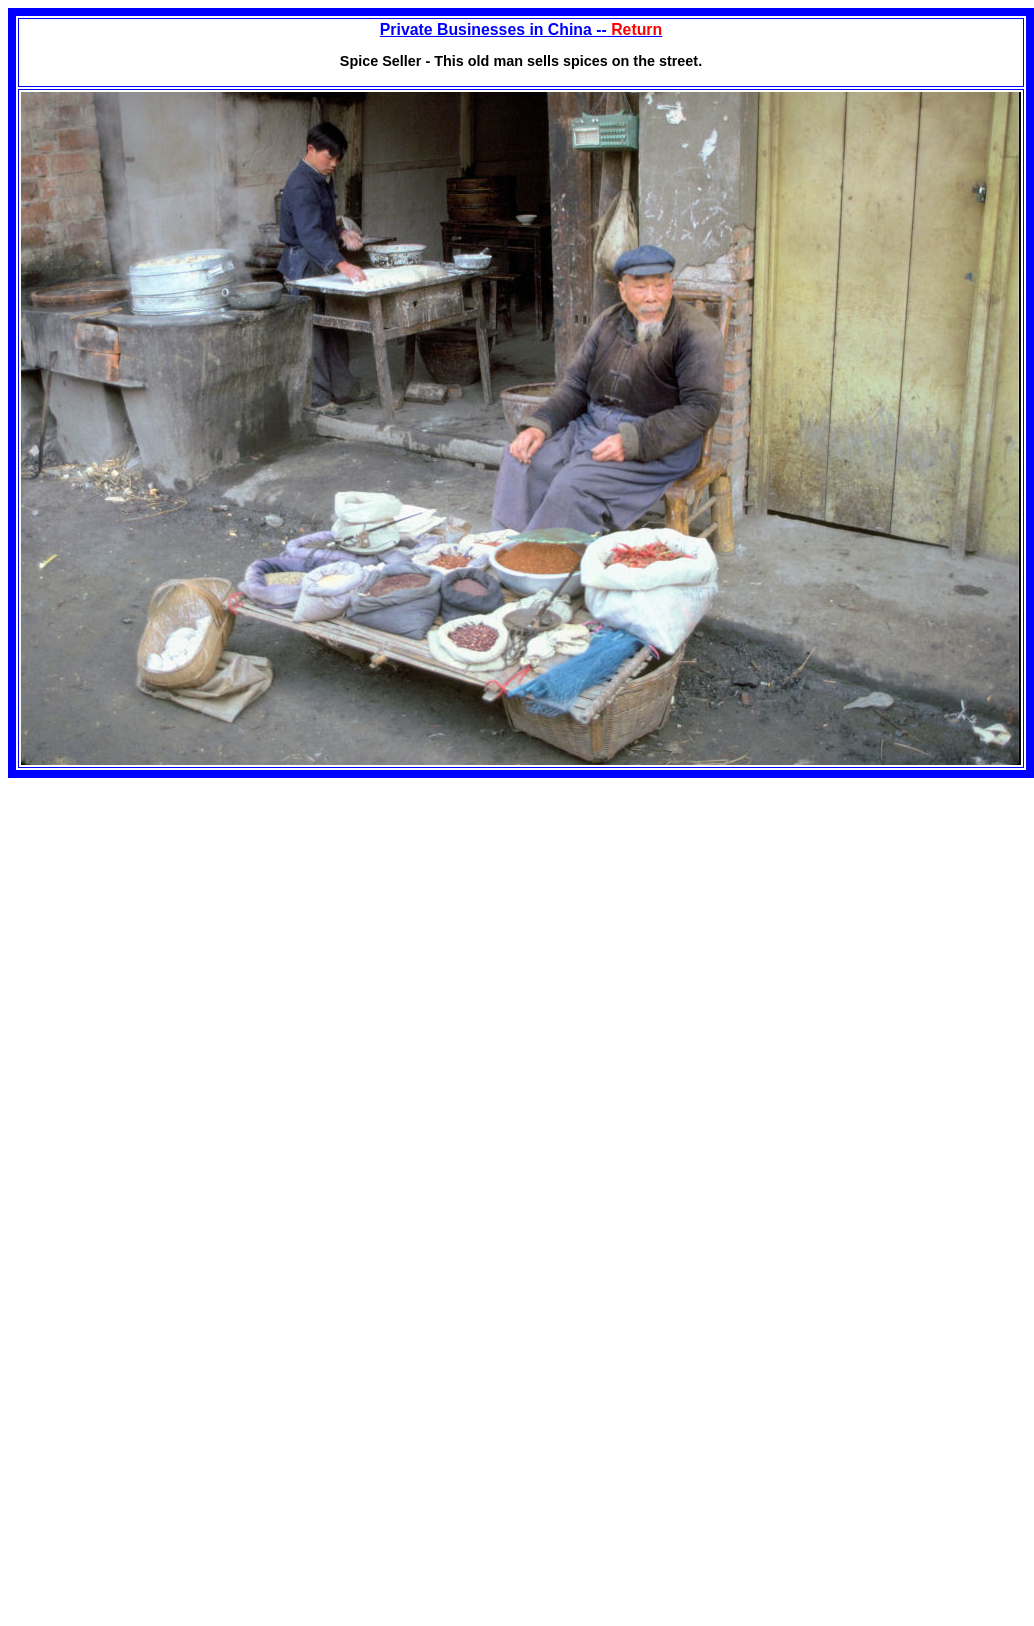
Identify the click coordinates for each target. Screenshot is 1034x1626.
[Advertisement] (176, 918)
